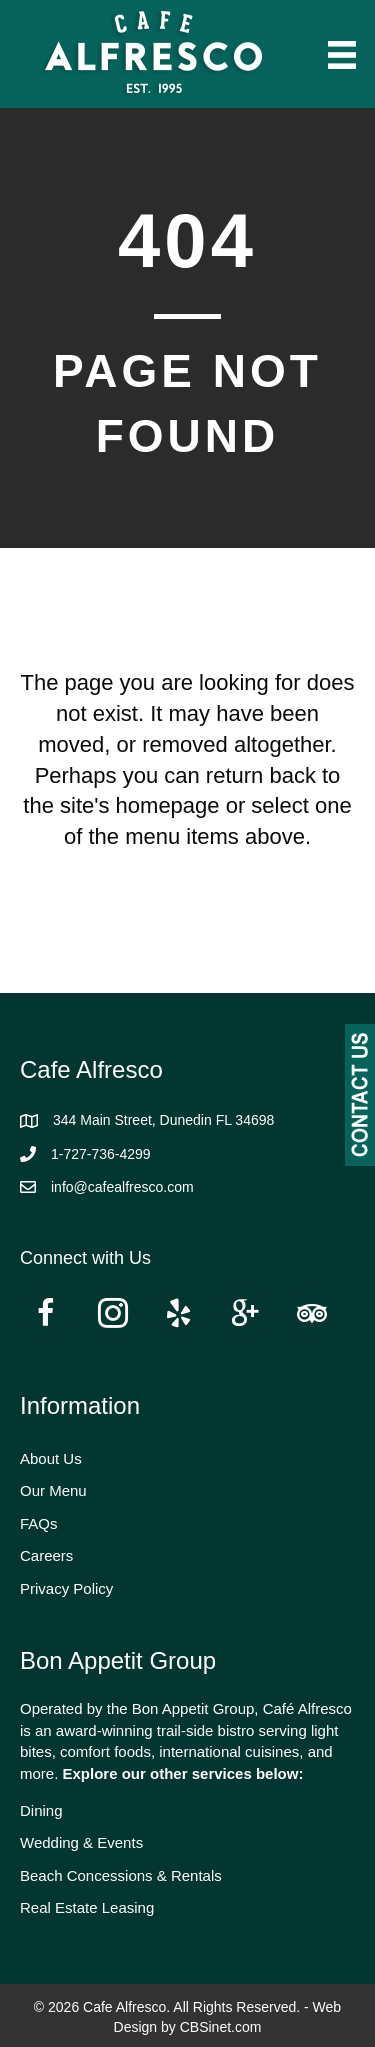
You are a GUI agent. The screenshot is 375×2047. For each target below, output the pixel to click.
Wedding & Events (81, 1842)
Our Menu (53, 1490)
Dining (41, 1810)
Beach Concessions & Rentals (121, 1875)
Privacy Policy (66, 1588)
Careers (46, 1555)
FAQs (39, 1523)
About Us (51, 1458)
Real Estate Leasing (87, 1907)
